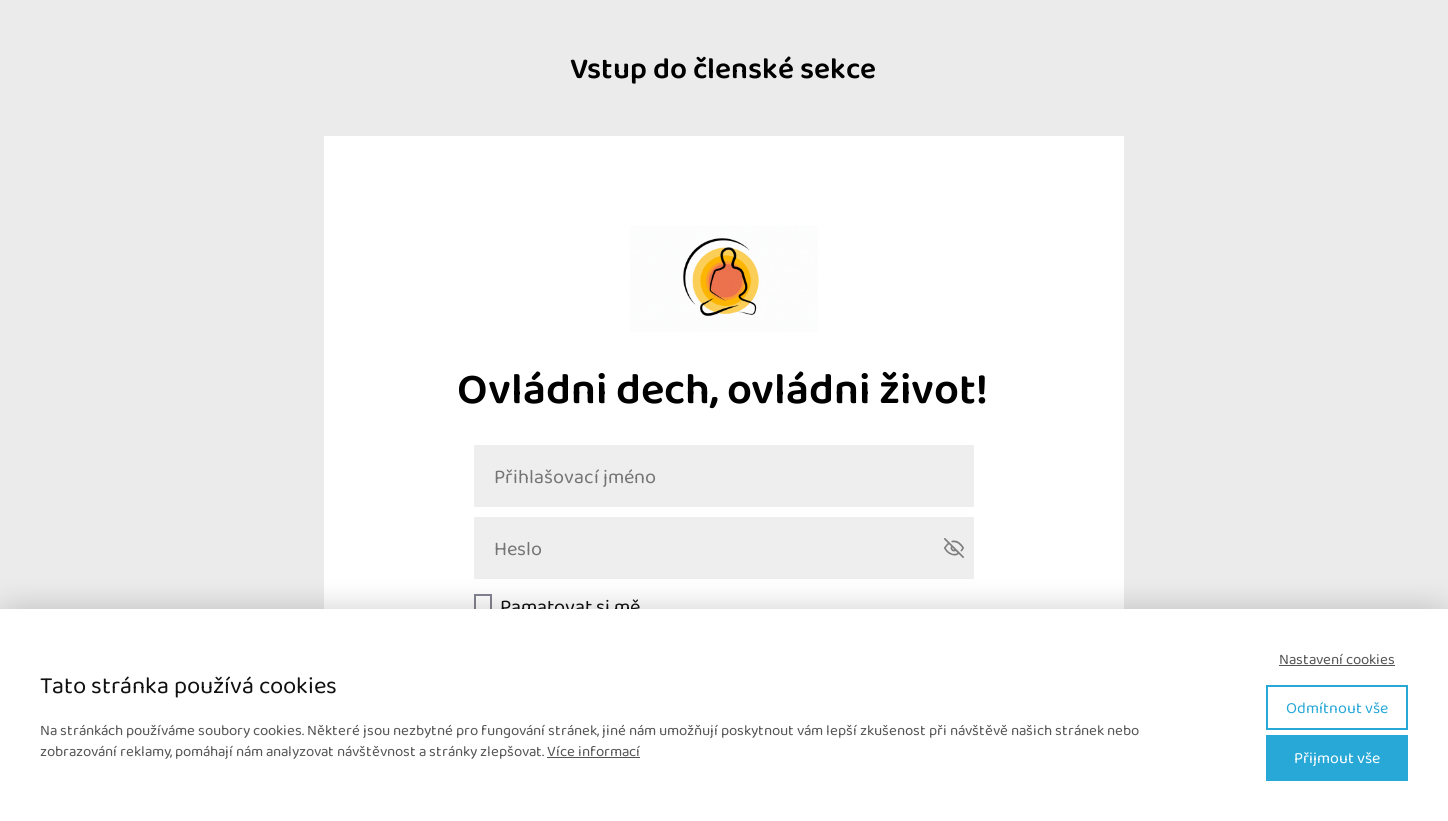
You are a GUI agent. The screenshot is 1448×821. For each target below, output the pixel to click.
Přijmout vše (1337, 757)
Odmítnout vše (1337, 707)
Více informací (593, 751)
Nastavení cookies (1337, 659)
